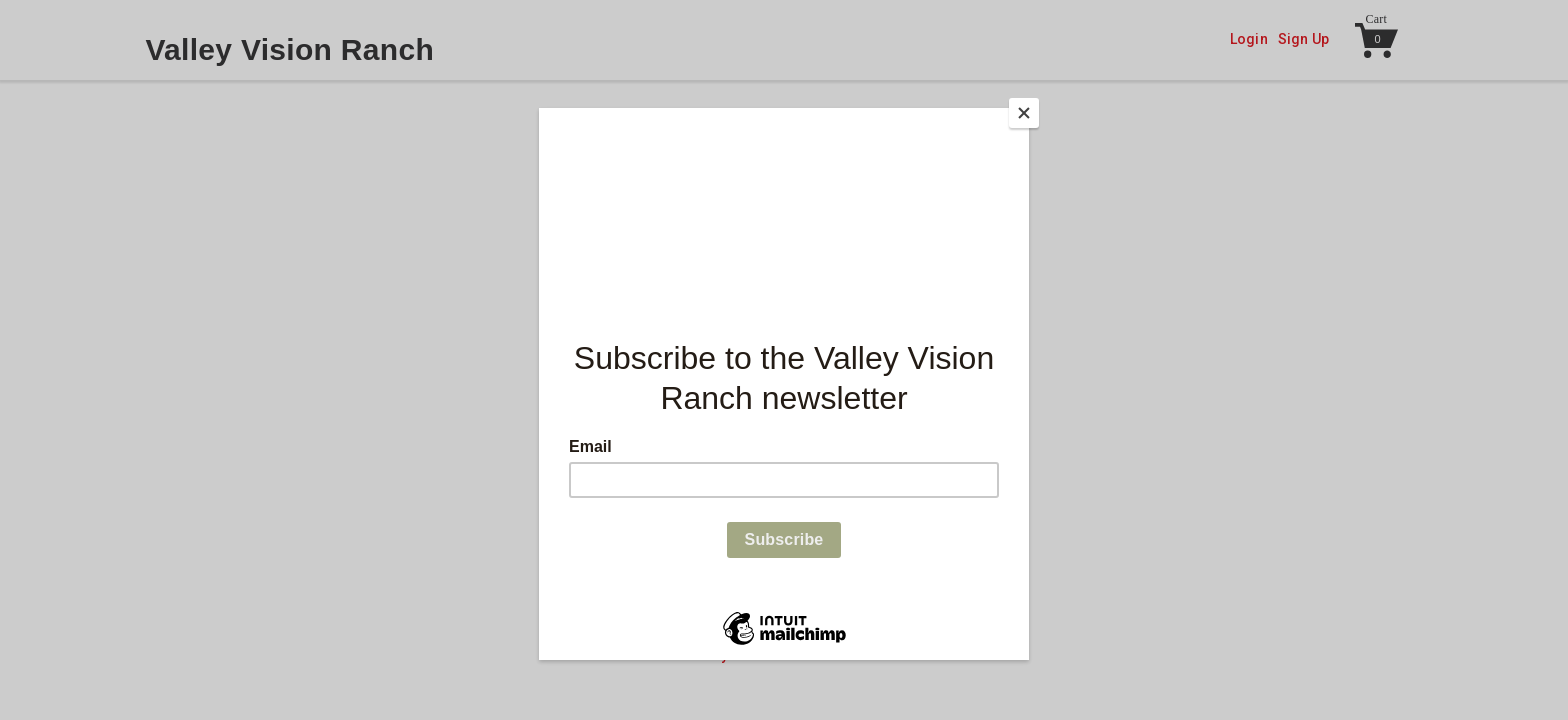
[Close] (1024, 113)
